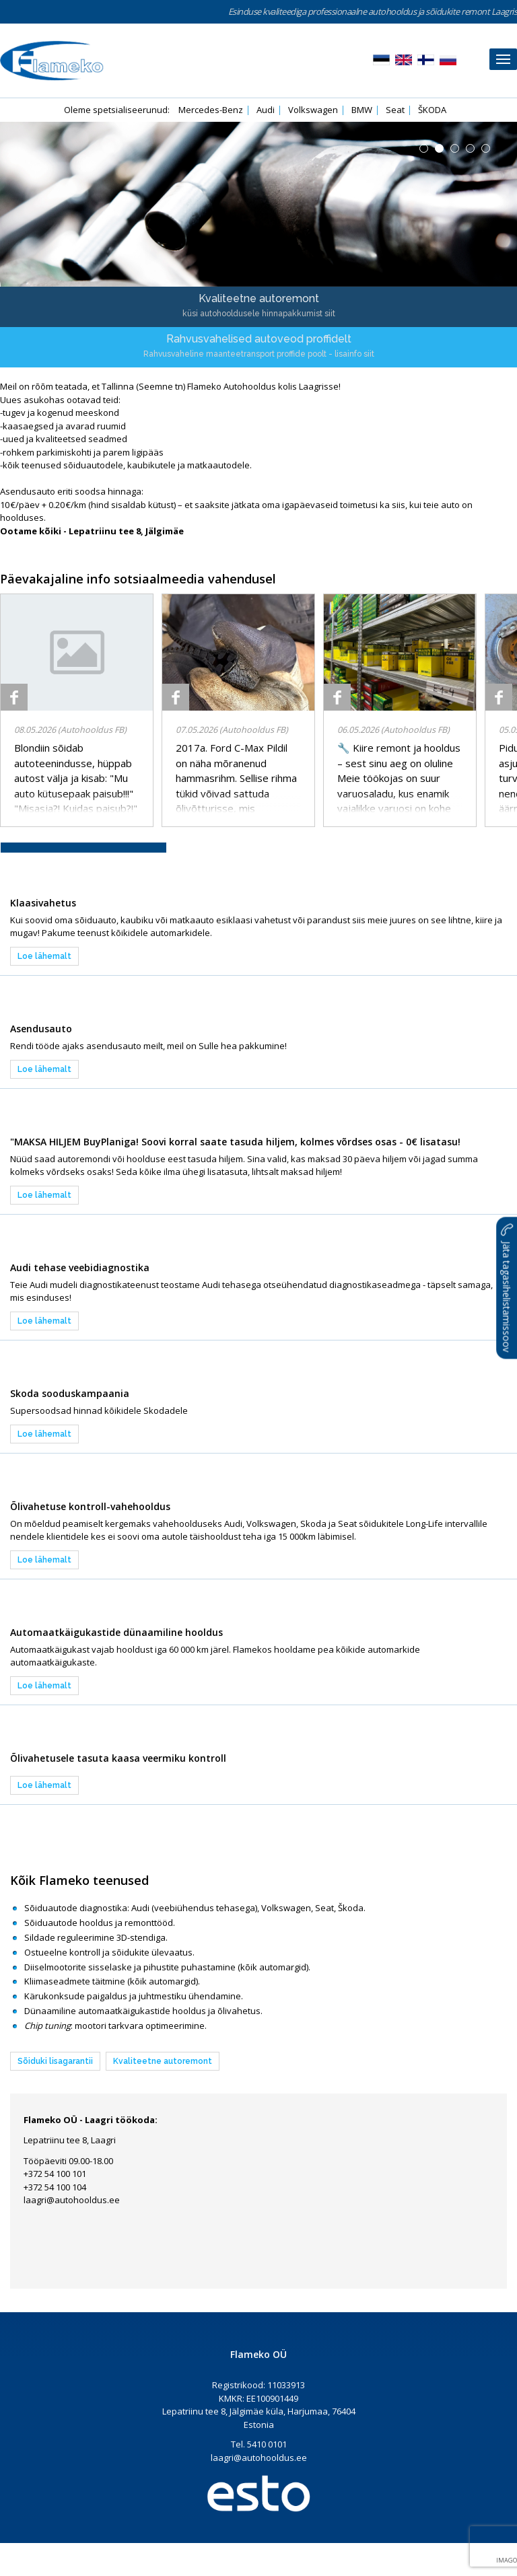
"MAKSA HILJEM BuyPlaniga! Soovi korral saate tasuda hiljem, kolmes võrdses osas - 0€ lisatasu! (235, 1141)
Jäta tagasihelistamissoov (506, 1288)
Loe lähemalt (44, 956)
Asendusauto (41, 1028)
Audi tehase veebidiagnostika (79, 1267)
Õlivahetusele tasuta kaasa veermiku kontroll (118, 1758)
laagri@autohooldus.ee (72, 2200)
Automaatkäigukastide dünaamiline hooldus (116, 1632)
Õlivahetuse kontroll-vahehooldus (90, 1506)
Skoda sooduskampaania (69, 1393)
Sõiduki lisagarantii (55, 2061)
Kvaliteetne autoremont (162, 2061)
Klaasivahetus (43, 902)
